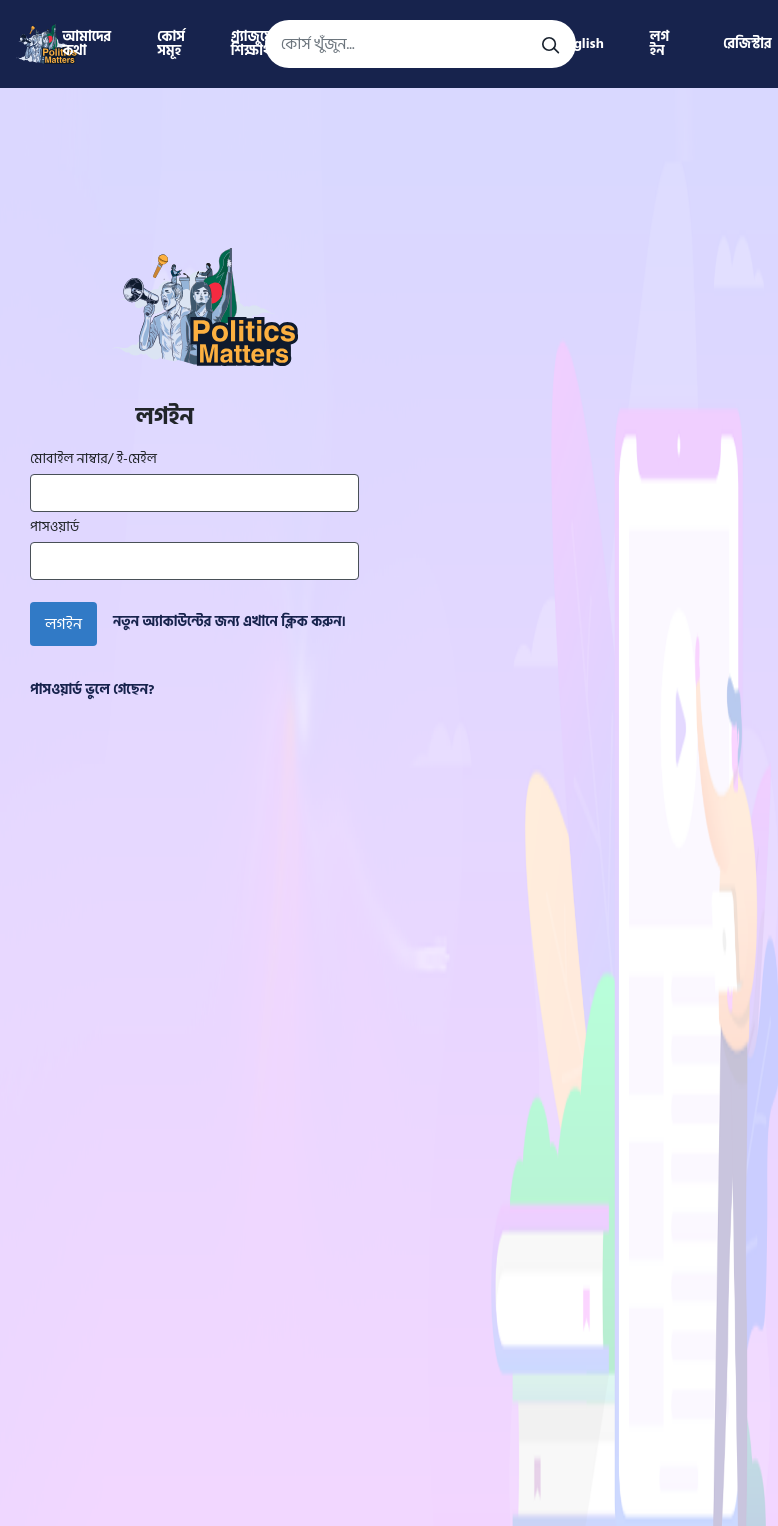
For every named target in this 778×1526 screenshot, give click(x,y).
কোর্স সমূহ (171, 43)
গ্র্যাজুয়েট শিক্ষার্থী (256, 43)
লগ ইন (659, 43)
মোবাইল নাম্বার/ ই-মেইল (93, 459)
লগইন (63, 624)
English (581, 43)
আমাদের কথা (86, 43)
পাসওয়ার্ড (54, 527)
